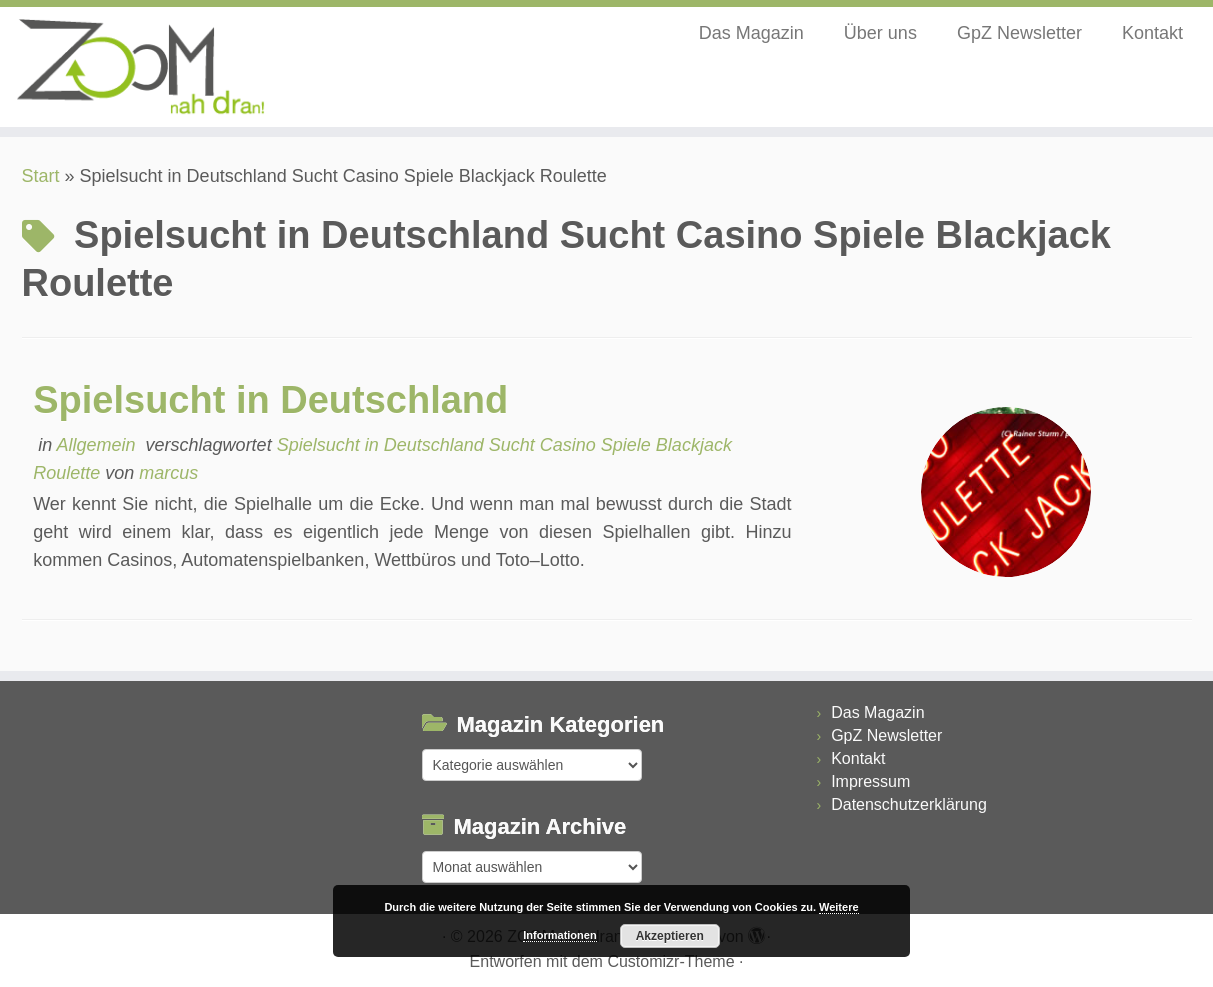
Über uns (880, 33)
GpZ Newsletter (1019, 33)
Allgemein (99, 445)
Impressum (870, 781)
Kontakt (1152, 33)
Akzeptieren (670, 936)
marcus (168, 473)
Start (41, 176)
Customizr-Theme (670, 961)
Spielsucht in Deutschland (270, 400)
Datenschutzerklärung (909, 804)
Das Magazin (751, 33)
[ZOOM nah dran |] (140, 67)
